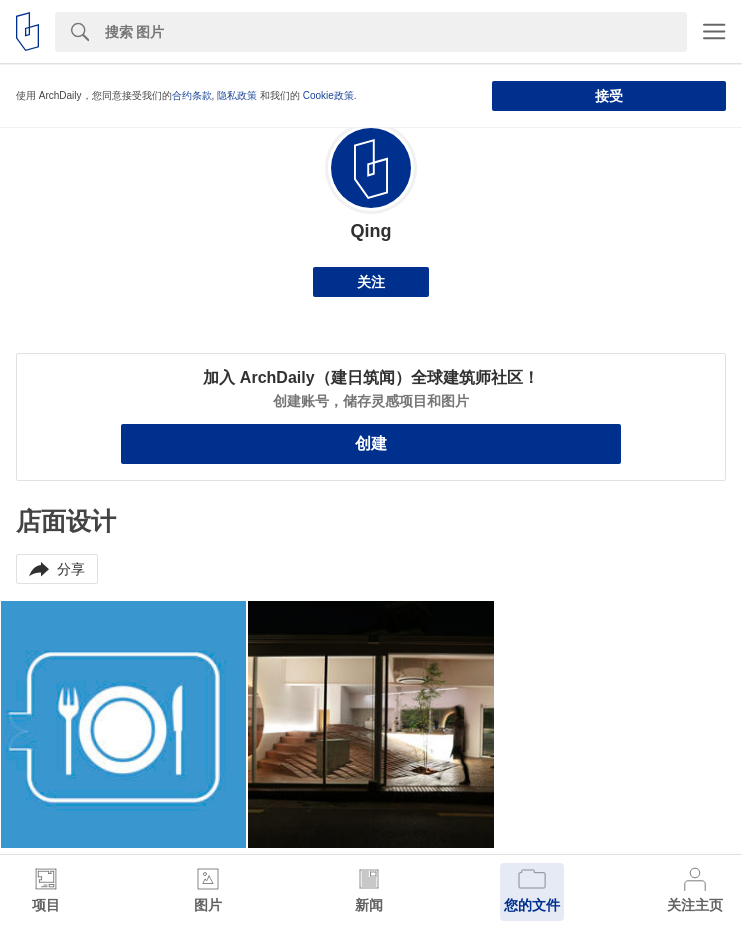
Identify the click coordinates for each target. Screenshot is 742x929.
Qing (371, 231)
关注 (371, 282)
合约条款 (192, 95)
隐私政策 (237, 95)
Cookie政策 (328, 95)
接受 (609, 96)
